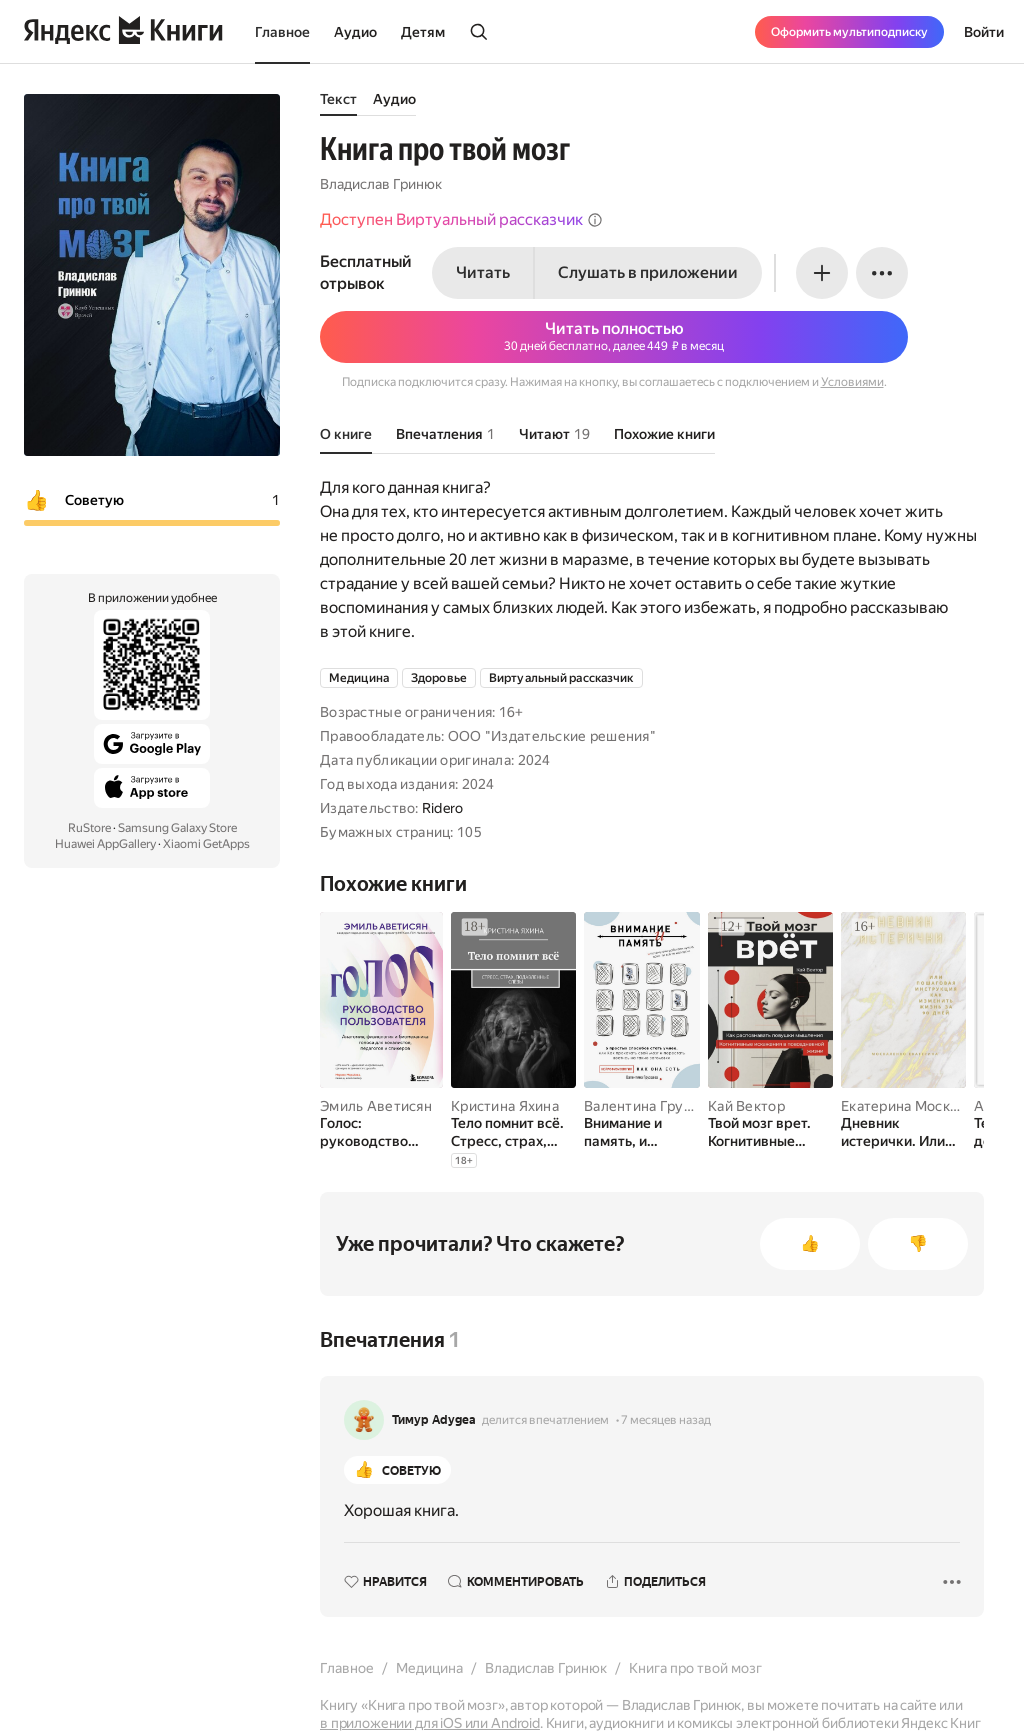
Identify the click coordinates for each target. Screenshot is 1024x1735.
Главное (282, 32)
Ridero (443, 808)
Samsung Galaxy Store (177, 828)
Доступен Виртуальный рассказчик (461, 219)
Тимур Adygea (434, 1420)
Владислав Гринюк (381, 184)
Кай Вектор (746, 1106)
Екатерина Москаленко (919, 1106)
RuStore (89, 828)
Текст (338, 99)
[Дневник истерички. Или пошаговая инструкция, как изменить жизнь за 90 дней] (903, 1132)
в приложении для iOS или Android (430, 1723)
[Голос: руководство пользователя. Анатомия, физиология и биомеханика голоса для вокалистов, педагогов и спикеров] (381, 1132)
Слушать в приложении (648, 272)
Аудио (355, 32)
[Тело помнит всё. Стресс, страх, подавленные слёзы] (513, 1132)
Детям (423, 32)
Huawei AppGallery (105, 844)
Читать (483, 272)
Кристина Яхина (505, 1106)
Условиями (852, 382)
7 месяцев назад (666, 1420)
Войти (984, 32)
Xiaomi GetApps (206, 844)
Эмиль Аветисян (376, 1106)
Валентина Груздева (653, 1106)
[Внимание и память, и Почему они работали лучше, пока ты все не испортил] (642, 1132)
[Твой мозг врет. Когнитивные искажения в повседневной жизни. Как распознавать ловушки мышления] (770, 1132)
